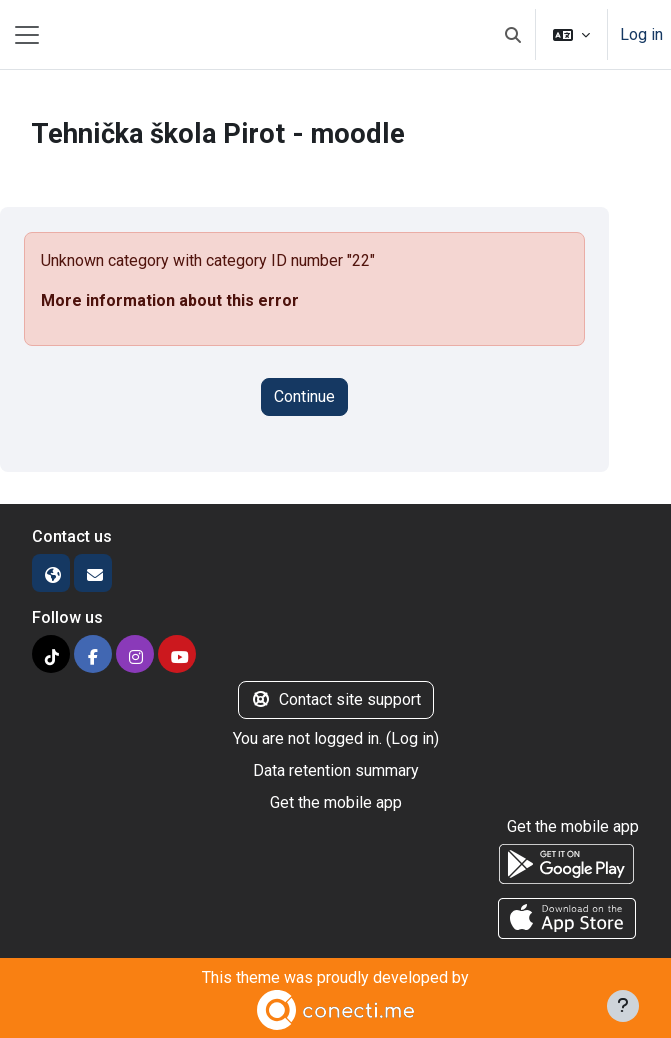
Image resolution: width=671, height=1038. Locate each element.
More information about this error (170, 300)
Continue (304, 396)
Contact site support (336, 699)
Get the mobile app (336, 802)
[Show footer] (623, 1006)
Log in (641, 34)
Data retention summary (336, 770)
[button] (513, 34)
